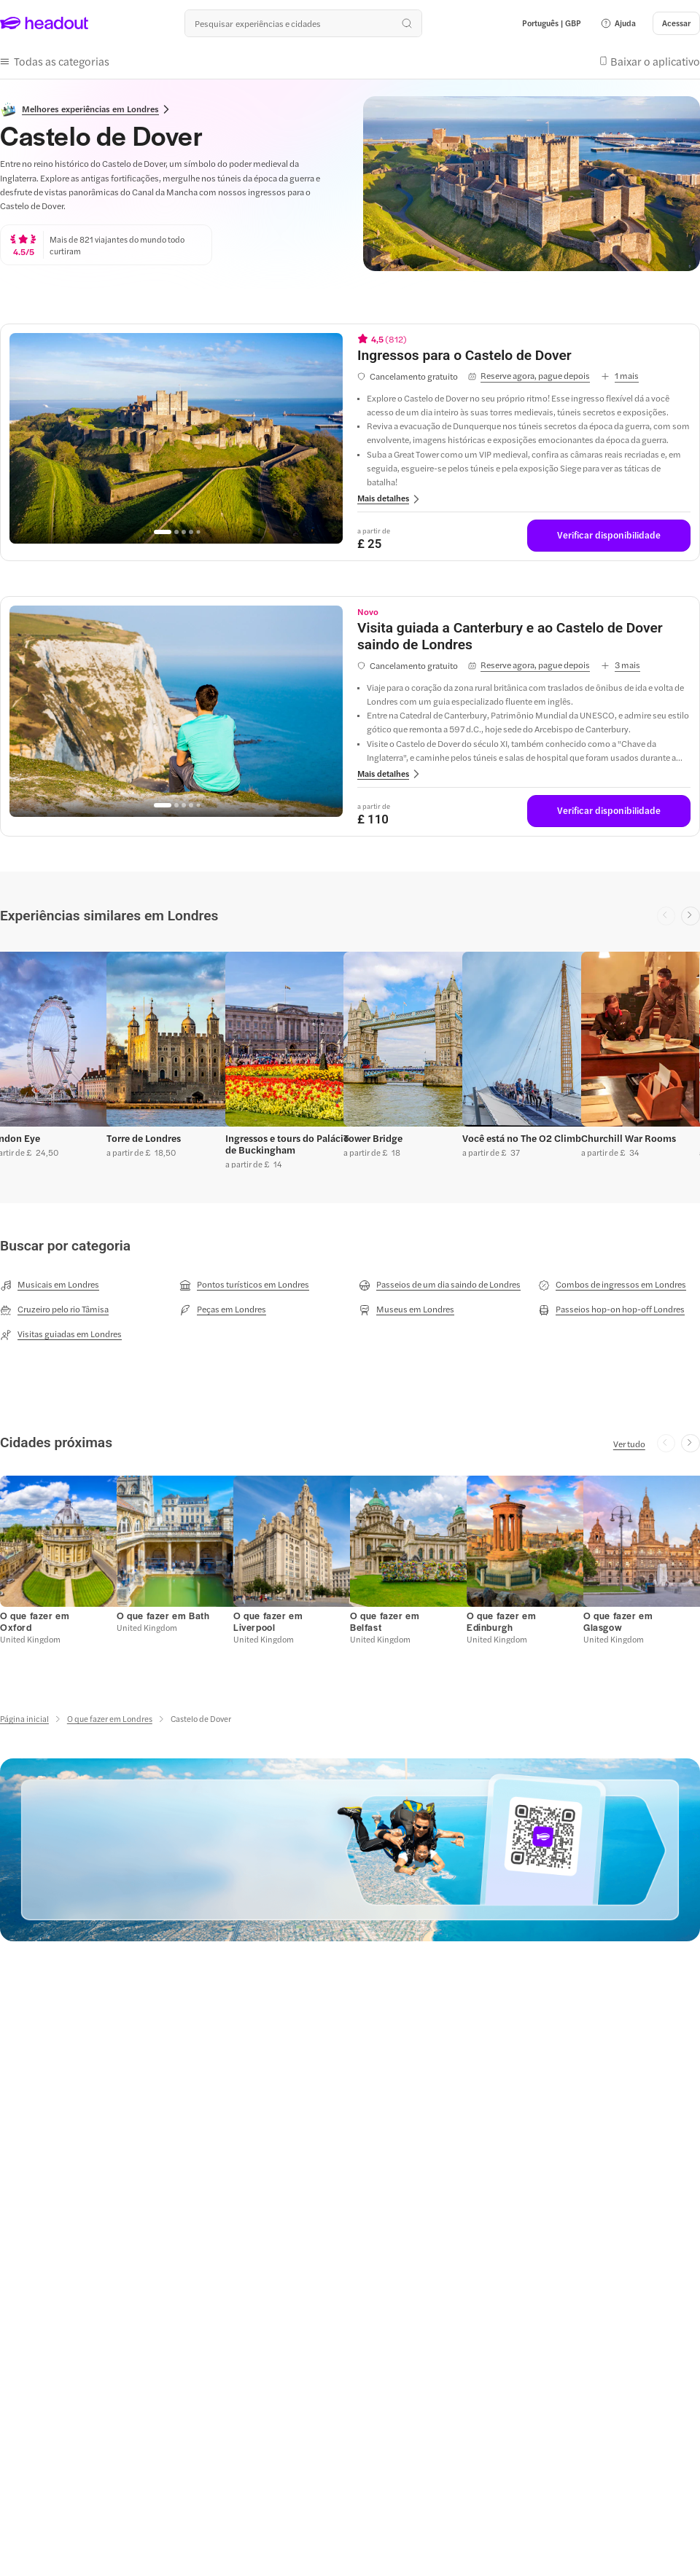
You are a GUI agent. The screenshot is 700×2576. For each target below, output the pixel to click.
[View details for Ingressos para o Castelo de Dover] (524, 352)
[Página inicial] (24, 1715)
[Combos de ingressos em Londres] (612, 1281)
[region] (176, 435)
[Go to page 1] (162, 529)
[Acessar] (676, 23)
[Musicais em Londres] (49, 1281)
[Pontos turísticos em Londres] (244, 1281)
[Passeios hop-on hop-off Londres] (611, 1305)
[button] (618, 23)
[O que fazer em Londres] (109, 1715)
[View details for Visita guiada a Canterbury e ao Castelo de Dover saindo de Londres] (524, 633)
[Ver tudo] (629, 1440)
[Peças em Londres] (222, 1305)
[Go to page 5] (198, 529)
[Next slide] (690, 913)
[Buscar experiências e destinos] (303, 23)
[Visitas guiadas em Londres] (61, 1330)
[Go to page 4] (191, 529)
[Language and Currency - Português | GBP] (552, 23)
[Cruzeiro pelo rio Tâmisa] (54, 1305)
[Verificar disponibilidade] (609, 533)
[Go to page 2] (176, 529)
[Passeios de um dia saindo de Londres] (440, 1281)
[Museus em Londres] (406, 1305)
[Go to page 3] (184, 529)
